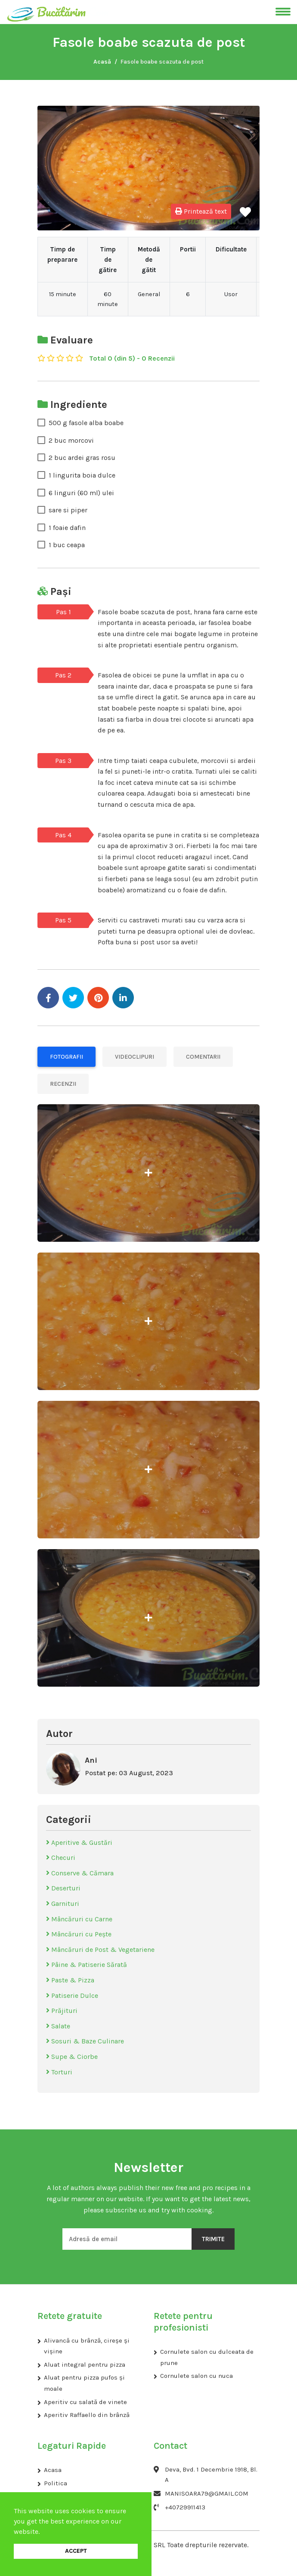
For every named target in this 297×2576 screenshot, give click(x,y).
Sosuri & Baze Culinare (85, 2041)
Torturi (59, 2072)
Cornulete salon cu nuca (196, 2376)
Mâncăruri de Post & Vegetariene (100, 1949)
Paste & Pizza (70, 1980)
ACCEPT (76, 2551)
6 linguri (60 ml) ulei (81, 493)
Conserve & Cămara (80, 1873)
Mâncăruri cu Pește (78, 1934)
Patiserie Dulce (72, 1995)
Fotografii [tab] (66, 1056)
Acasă (102, 61)
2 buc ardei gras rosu (82, 457)
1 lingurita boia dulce (82, 475)
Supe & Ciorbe (72, 2056)
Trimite (213, 2239)
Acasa (53, 2470)
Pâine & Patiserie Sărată (86, 1964)
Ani (91, 1760)
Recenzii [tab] (63, 1083)
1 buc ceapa (67, 545)
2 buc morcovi (71, 440)
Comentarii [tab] (203, 1056)
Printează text (201, 211)
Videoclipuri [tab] (134, 1056)
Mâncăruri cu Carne (79, 1919)
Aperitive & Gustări (79, 1842)
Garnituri (62, 1903)
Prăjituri (61, 2010)
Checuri (60, 1857)
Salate (58, 2026)
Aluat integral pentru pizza (84, 2364)
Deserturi (63, 1888)
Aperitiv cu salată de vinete (85, 2402)
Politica (55, 2483)
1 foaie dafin (67, 528)
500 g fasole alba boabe (86, 423)
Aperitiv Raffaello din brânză (87, 2415)
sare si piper (68, 510)
